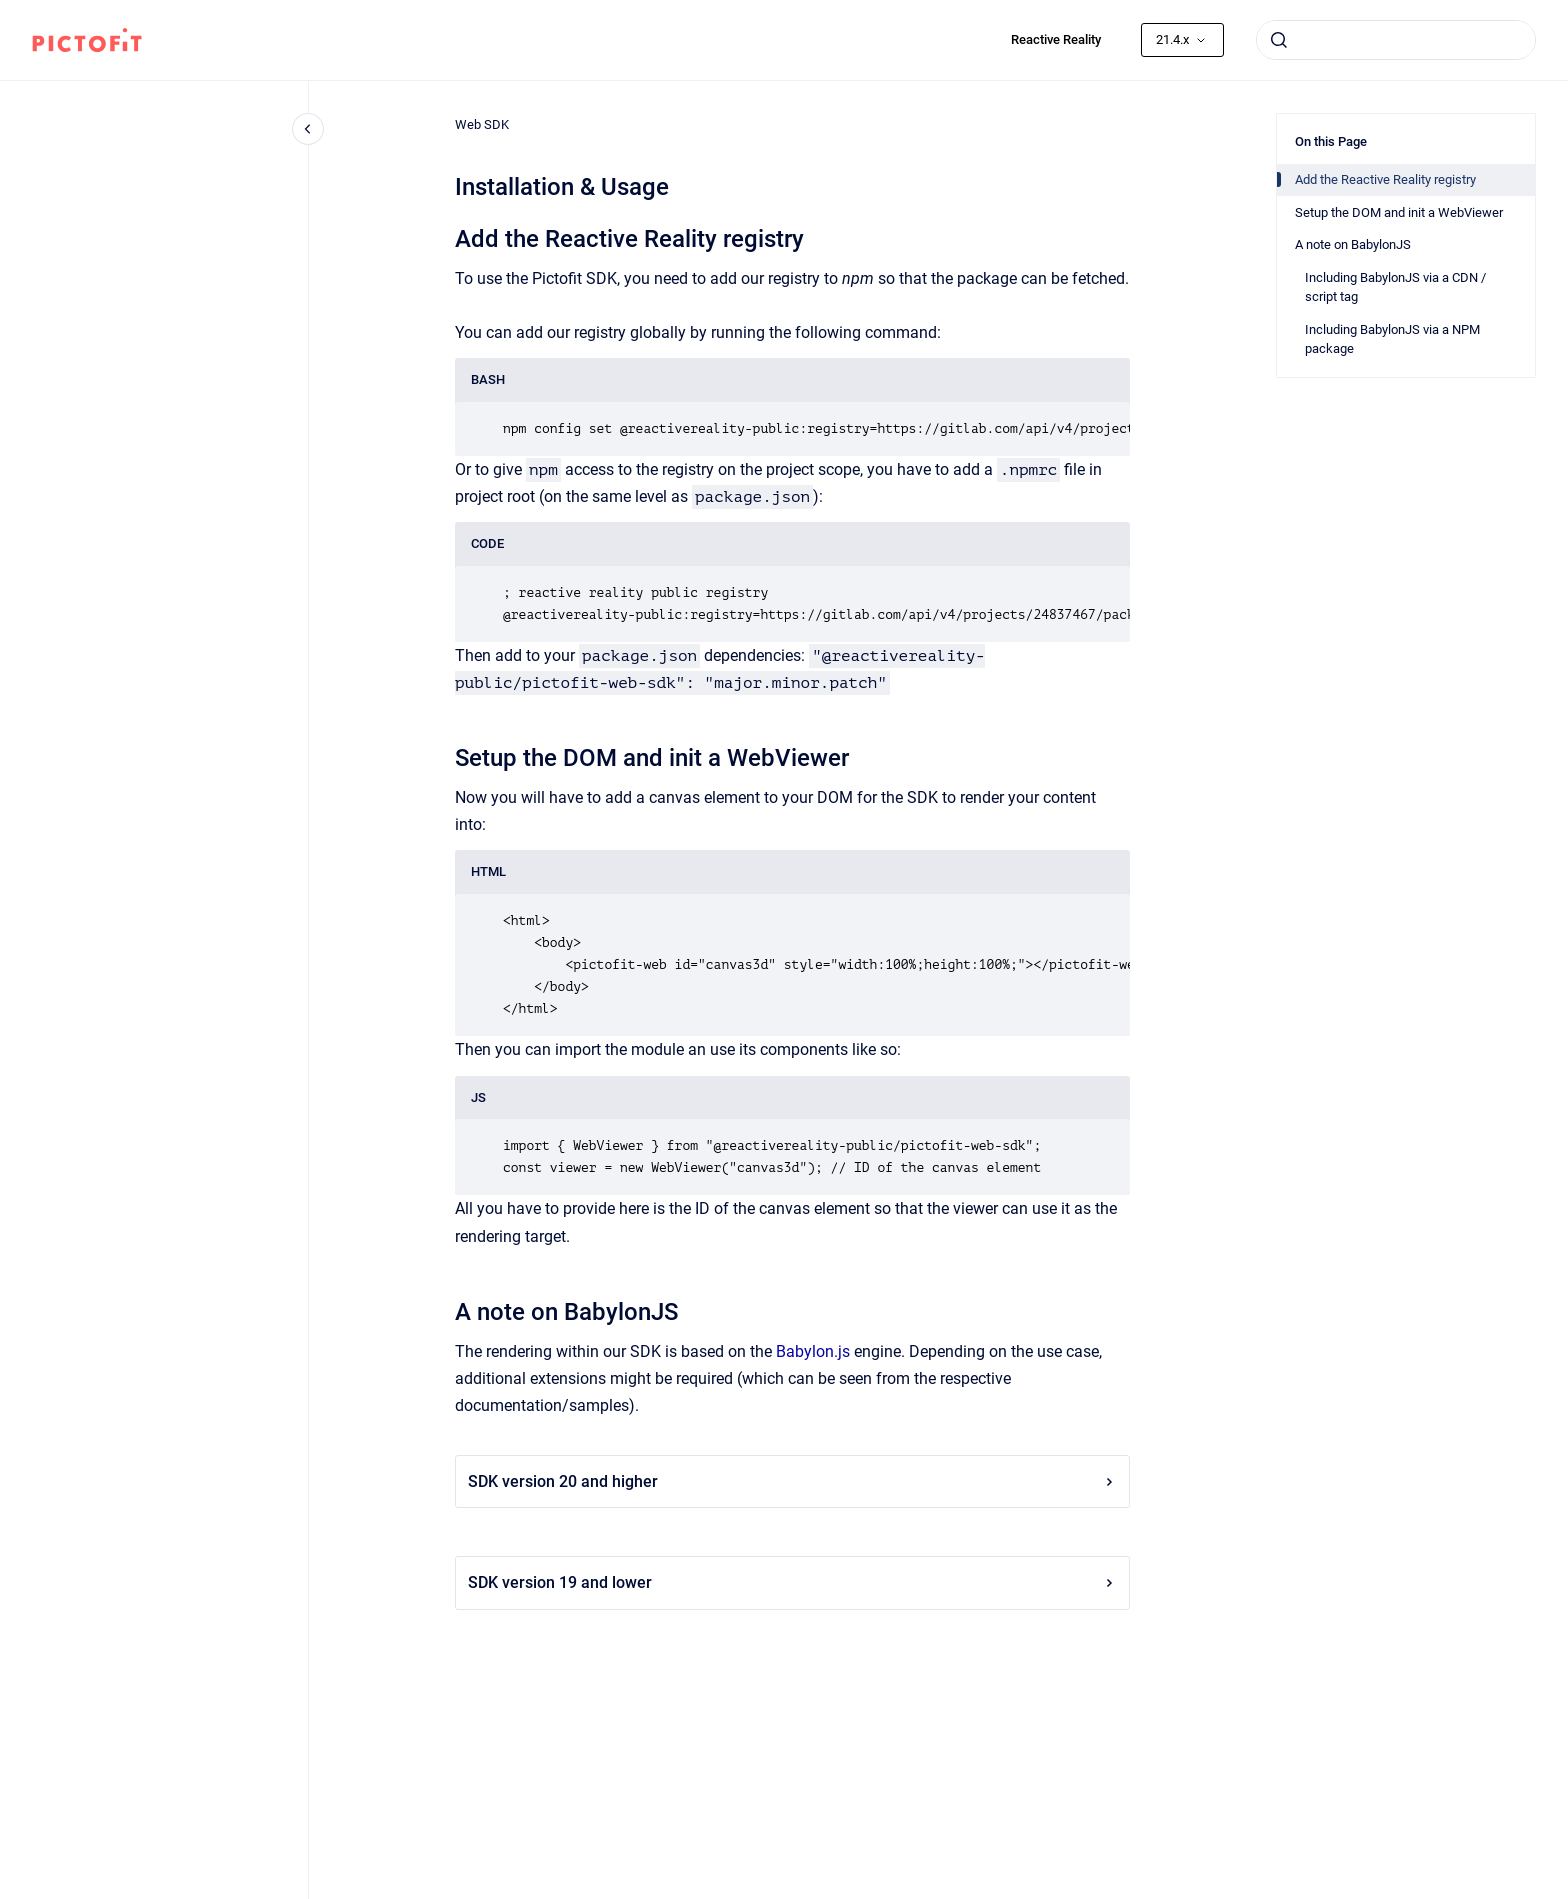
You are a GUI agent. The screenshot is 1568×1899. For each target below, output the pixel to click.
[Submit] (1279, 40)
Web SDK (482, 124)
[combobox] (1396, 40)
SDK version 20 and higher (792, 1481)
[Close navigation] (308, 129)
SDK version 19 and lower (792, 1582)
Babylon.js (813, 1351)
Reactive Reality (1056, 39)
